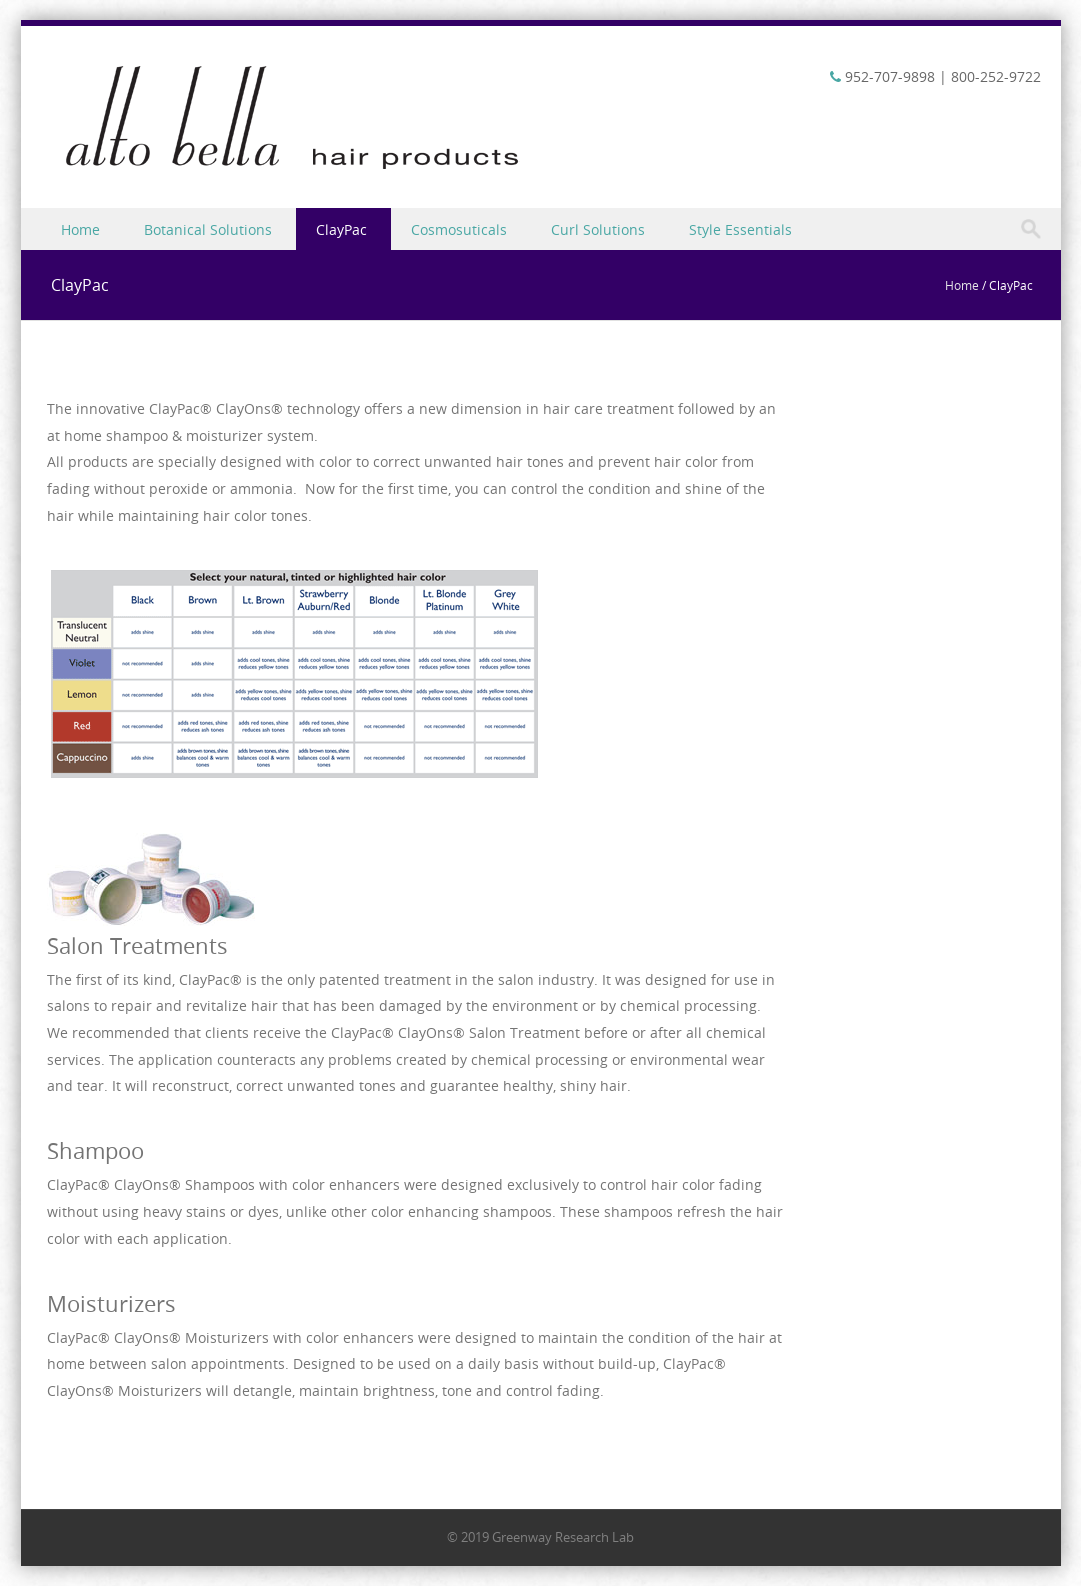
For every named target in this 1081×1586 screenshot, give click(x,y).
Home (80, 229)
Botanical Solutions (208, 229)
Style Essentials (740, 229)
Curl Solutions (598, 229)
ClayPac (341, 229)
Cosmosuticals (459, 229)
